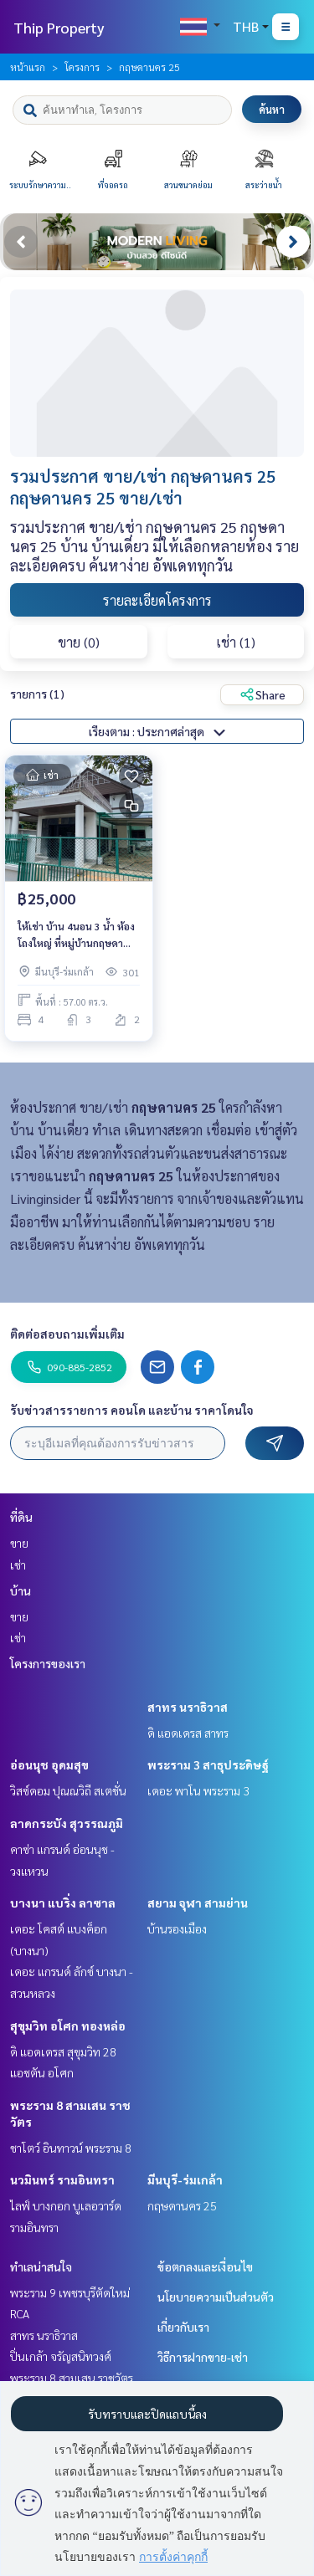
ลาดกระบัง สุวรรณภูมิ (66, 1823)
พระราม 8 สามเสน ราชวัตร (71, 2377)
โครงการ (82, 67)
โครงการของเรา (47, 1663)
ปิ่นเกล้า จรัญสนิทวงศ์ (60, 2355)
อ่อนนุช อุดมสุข (49, 1764)
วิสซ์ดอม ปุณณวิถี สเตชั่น (68, 1790)
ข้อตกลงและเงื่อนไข (205, 2266)
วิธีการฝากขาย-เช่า (202, 2356)
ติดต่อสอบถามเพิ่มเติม (67, 1333)
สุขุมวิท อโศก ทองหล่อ (68, 2025)
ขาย (19, 1542)
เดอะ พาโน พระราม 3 (198, 1790)
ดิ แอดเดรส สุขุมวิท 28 (63, 2051)
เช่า (18, 1564)
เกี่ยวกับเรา (183, 2326)
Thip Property (59, 27)
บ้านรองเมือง (177, 1928)
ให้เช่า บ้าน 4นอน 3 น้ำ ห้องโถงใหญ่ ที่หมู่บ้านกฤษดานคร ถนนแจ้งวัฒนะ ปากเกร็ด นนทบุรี (76, 935)
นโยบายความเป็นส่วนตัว (215, 2296)
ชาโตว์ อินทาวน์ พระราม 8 (70, 2147)
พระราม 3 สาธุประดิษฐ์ (208, 1764)
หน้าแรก (27, 67)
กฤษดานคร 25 (182, 2205)
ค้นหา (272, 109)
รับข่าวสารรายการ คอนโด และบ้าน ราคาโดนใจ (132, 1409)
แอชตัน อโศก (42, 2072)
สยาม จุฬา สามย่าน (197, 1902)
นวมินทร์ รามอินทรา (62, 2179)
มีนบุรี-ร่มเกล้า (185, 2179)
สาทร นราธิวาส (187, 1706)
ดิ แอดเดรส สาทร (188, 1732)
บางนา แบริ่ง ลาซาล (63, 1902)
